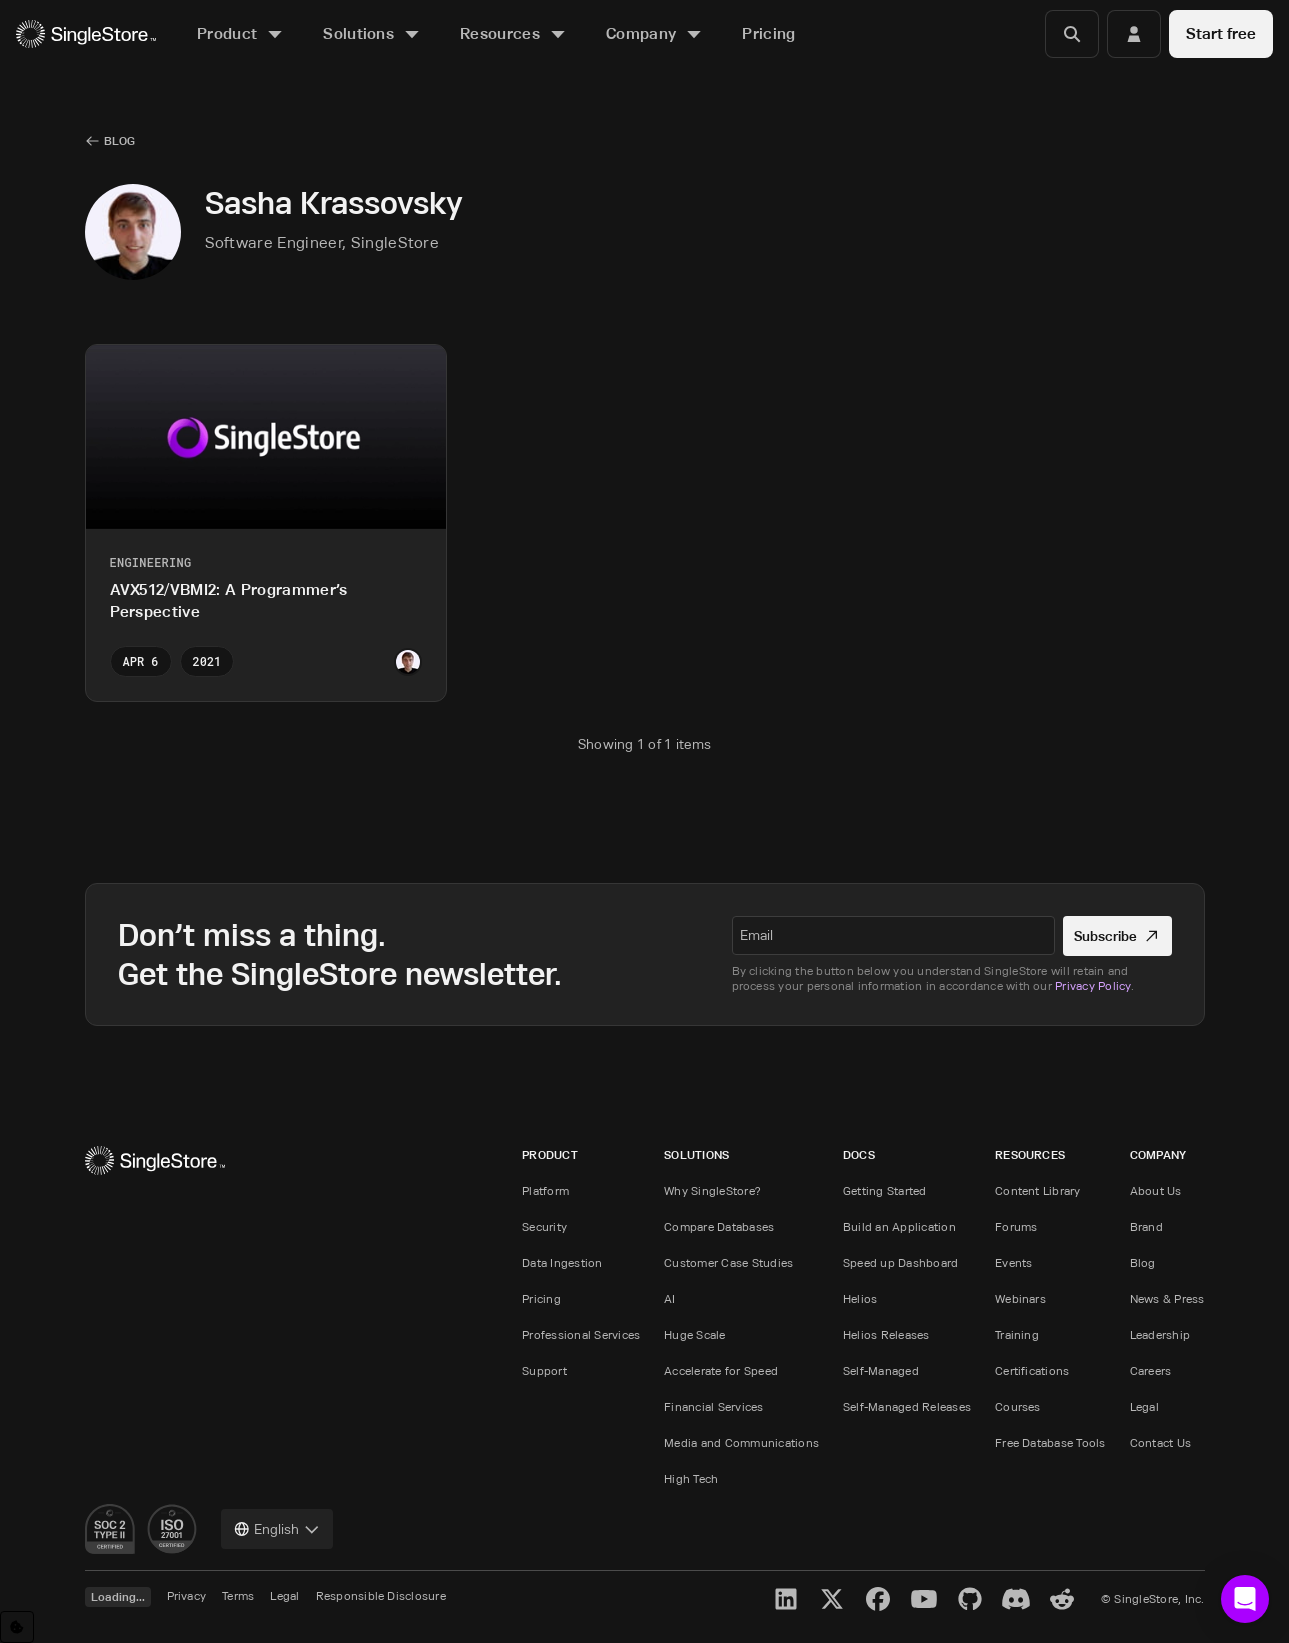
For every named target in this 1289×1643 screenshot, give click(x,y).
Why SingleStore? (712, 1190)
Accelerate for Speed (721, 1370)
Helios (860, 1298)
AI (669, 1298)
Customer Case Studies (728, 1262)
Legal (1144, 1406)
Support (544, 1370)
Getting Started (885, 1190)
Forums (1016, 1226)
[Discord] (1016, 1599)
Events (1013, 1262)
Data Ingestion (562, 1262)
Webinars (1020, 1298)
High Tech (691, 1478)
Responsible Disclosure (381, 1595)
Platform (545, 1190)
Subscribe (1117, 935)
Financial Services (713, 1406)
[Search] (1072, 34)
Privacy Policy (1092, 985)
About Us (1156, 1190)
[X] (832, 1599)
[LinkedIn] (786, 1599)
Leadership (1160, 1334)
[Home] (86, 34)
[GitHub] (970, 1599)
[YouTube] (924, 1599)
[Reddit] (1062, 1599)
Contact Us (1160, 1442)
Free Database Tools (1050, 1442)
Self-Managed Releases (907, 1406)
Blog (1143, 1262)
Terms (238, 1595)
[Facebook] (878, 1599)
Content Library (1038, 1190)
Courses (1018, 1406)
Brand (1146, 1226)
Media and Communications (741, 1442)
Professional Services (581, 1334)
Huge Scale (694, 1334)
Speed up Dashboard (900, 1262)
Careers (1151, 1370)
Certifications (1032, 1370)
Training (1017, 1334)
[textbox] (894, 935)
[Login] (1134, 34)
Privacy (187, 1595)
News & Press (1167, 1298)
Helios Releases (886, 1334)
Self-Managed (881, 1370)
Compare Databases (719, 1226)
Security (544, 1226)
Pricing (541, 1298)
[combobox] (277, 1529)
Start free (1221, 33)
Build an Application (899, 1226)
